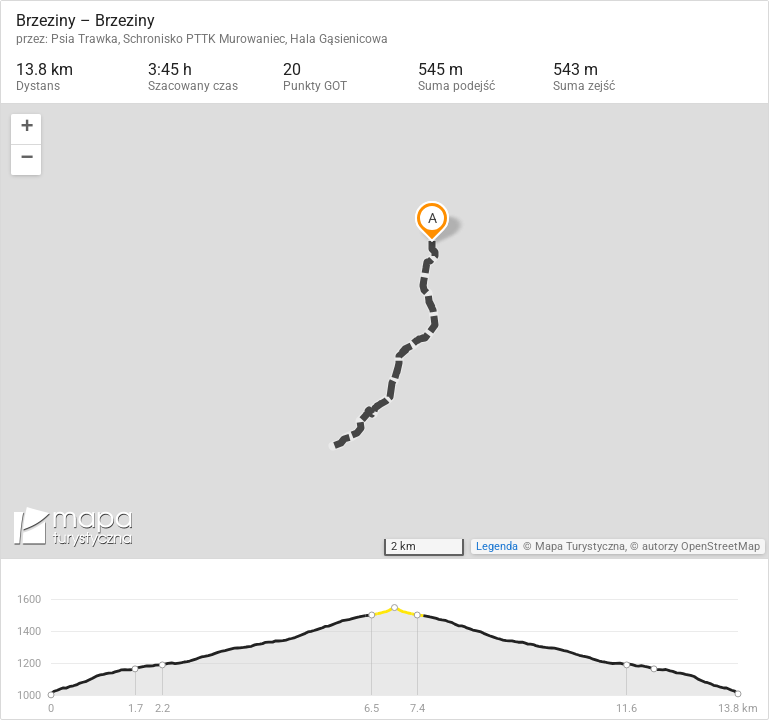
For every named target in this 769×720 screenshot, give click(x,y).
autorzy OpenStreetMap (701, 546)
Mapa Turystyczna (580, 546)
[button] (26, 129)
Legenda (497, 546)
